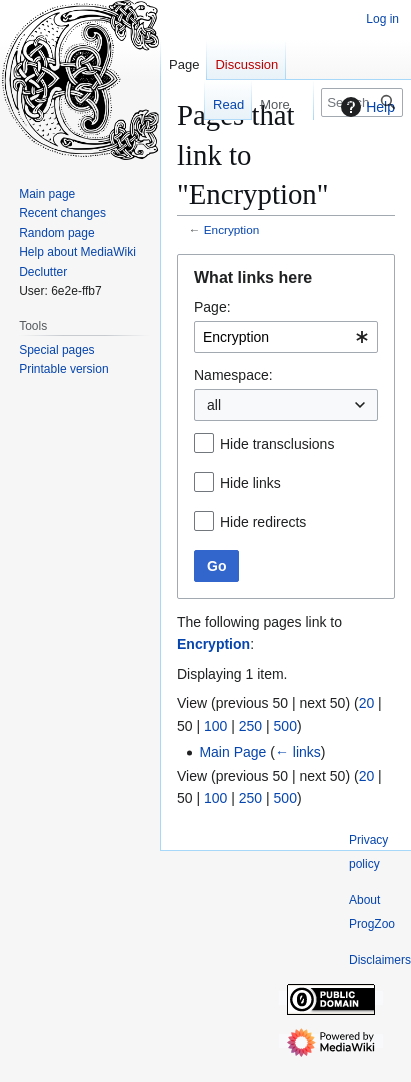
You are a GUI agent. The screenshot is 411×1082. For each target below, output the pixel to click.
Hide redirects (263, 522)
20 (367, 703)
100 (215, 726)
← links (298, 752)
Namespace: (233, 375)
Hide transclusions (277, 444)
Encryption (232, 229)
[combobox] (286, 337)
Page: (212, 307)
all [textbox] (214, 405)
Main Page (232, 752)
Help (365, 107)
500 (285, 726)
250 (250, 726)
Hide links (250, 483)
